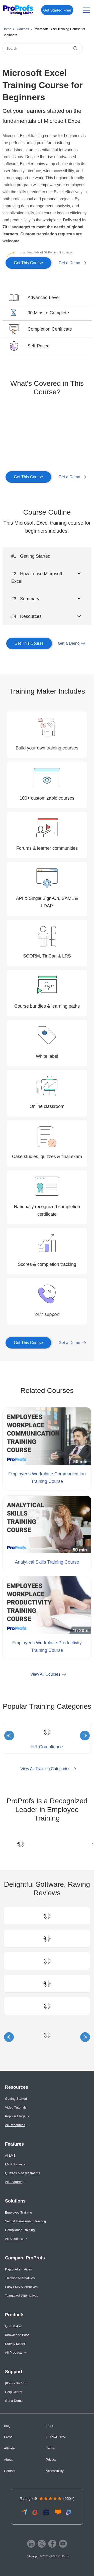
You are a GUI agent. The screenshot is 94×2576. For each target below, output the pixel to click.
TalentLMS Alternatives (21, 2296)
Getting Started (16, 2099)
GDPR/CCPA (55, 2437)
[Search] (43, 48)
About (8, 2459)
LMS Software (15, 2164)
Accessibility (55, 2471)
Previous (9, 1735)
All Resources (15, 2125)
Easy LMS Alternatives (21, 2287)
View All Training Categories (45, 1769)
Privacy (51, 2459)
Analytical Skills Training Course (47, 1562)
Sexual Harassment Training (25, 2221)
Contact (9, 2471)
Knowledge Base (17, 2335)
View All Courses (45, 1674)
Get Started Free (57, 10)
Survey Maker (15, 2344)
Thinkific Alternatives (20, 2278)
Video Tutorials (16, 2107)
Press (8, 2437)
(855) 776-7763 (16, 2383)
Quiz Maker (13, 2326)
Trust (49, 2426)
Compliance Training (20, 2230)
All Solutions (14, 2239)
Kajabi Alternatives (18, 2269)
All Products (13, 2352)
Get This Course (24, 261)
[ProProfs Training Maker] (18, 10)
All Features (13, 2182)
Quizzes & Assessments (22, 2173)
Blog (7, 2426)
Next (85, 1735)
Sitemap (32, 2556)
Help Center (13, 2392)
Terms (50, 2448)
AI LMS (10, 2155)
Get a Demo (69, 263)
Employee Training (18, 2212)
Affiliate (9, 2448)
